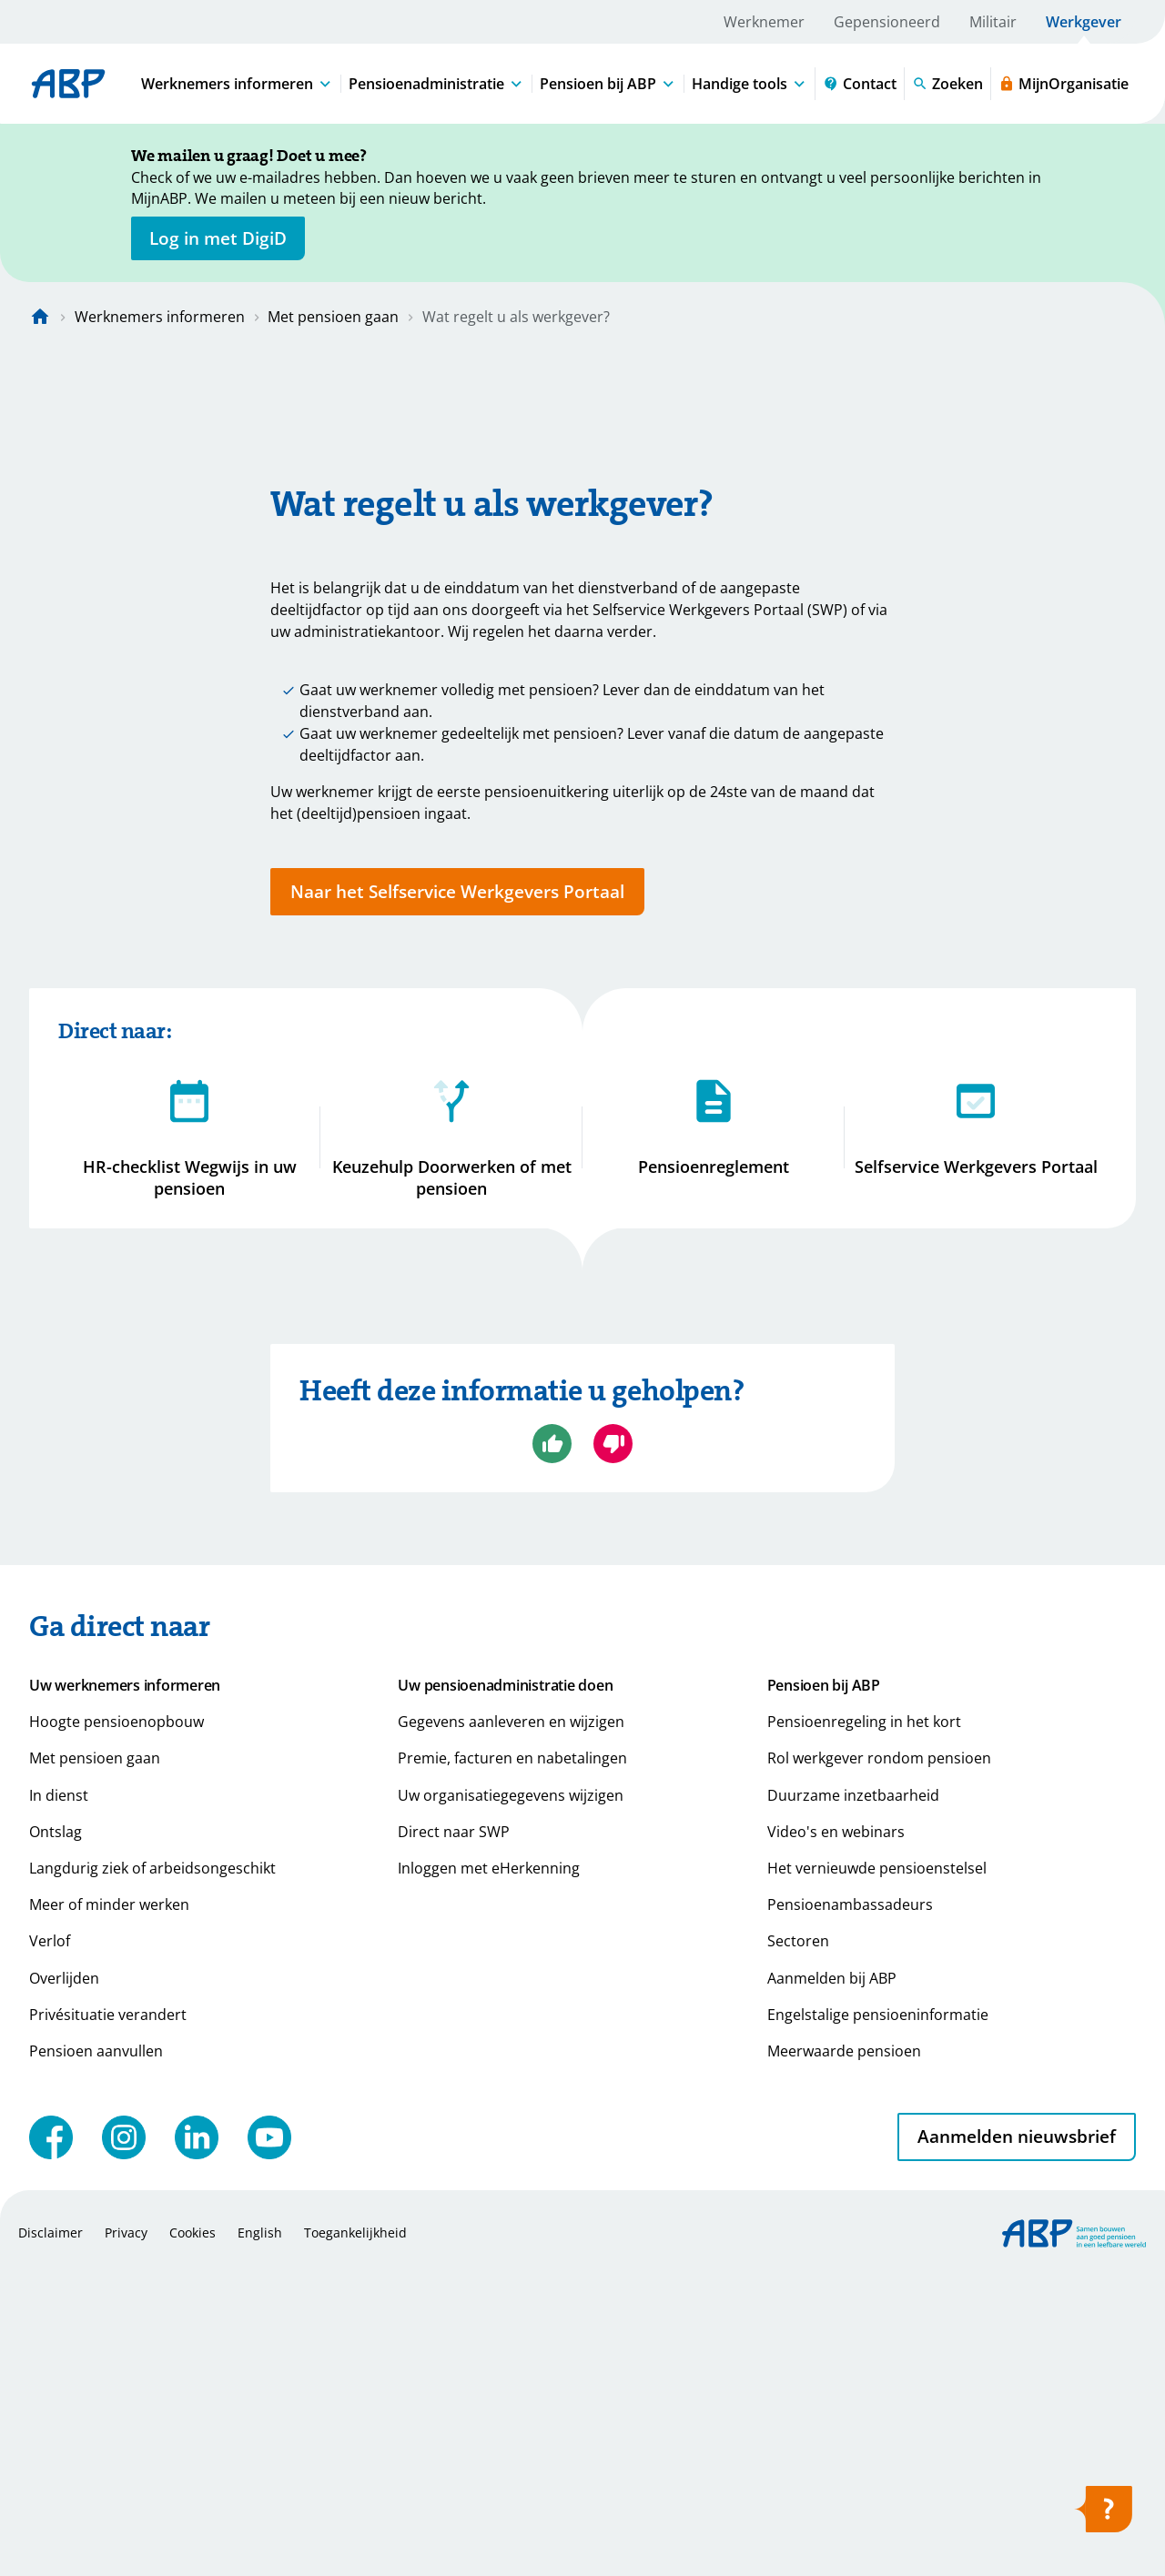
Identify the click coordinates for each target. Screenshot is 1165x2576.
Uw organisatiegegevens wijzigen (510, 2097)
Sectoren (798, 2244)
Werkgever (1083, 22)
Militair (993, 22)
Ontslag (55, 2134)
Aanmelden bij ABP (832, 2280)
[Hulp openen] (1103, 2515)
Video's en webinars (836, 2134)
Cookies (192, 2534)
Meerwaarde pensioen (844, 2354)
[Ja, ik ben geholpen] (552, 1746)
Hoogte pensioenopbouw (116, 2025)
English (260, 2534)
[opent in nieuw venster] (218, 238)
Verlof (49, 2244)
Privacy (126, 2534)
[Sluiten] (1074, 159)
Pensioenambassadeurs (850, 2207)
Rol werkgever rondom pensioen (879, 2061)
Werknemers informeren (160, 317)
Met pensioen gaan (333, 317)
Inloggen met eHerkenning (489, 2171)
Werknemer (764, 22)
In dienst (58, 2097)
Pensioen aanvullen (96, 2354)
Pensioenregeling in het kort (864, 2025)
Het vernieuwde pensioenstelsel (877, 2171)
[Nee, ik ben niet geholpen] (613, 1746)
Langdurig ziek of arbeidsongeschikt (152, 2171)
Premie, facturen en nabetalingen (512, 2061)
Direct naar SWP (454, 2134)
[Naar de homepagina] (40, 317)
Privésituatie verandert (108, 2317)
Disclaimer (50, 2534)
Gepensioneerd (887, 22)
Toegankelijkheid (355, 2534)
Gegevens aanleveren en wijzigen (511, 2025)
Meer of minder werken (109, 2207)
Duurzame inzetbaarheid (853, 2097)
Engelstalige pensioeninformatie (877, 2317)
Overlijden (64, 2280)
